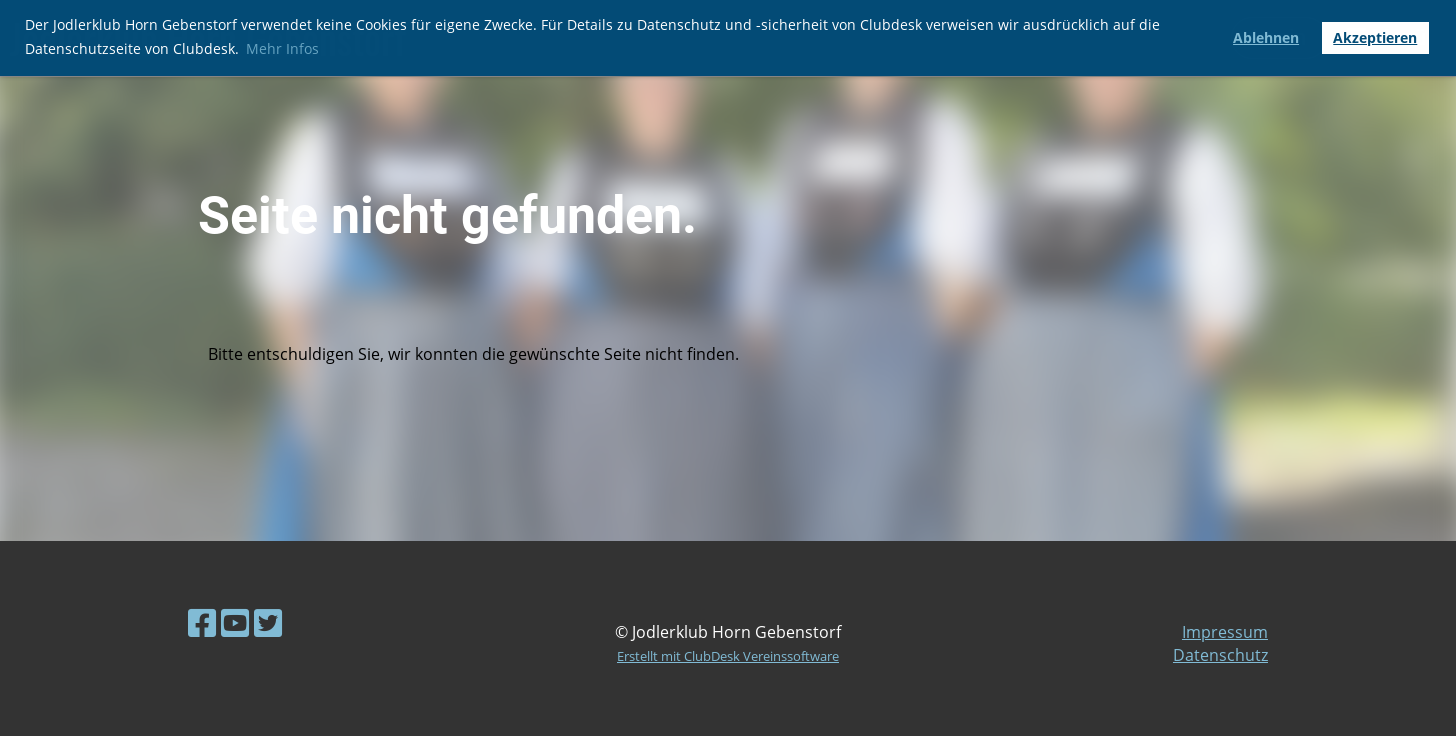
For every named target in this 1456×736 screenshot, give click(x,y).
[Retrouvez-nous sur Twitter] (268, 622)
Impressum (1225, 632)
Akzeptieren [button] (1375, 37)
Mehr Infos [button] (282, 48)
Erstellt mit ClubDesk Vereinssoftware (728, 656)
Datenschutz (1220, 655)
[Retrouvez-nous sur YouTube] (235, 622)
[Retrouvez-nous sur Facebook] (202, 622)
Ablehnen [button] (1266, 37)
